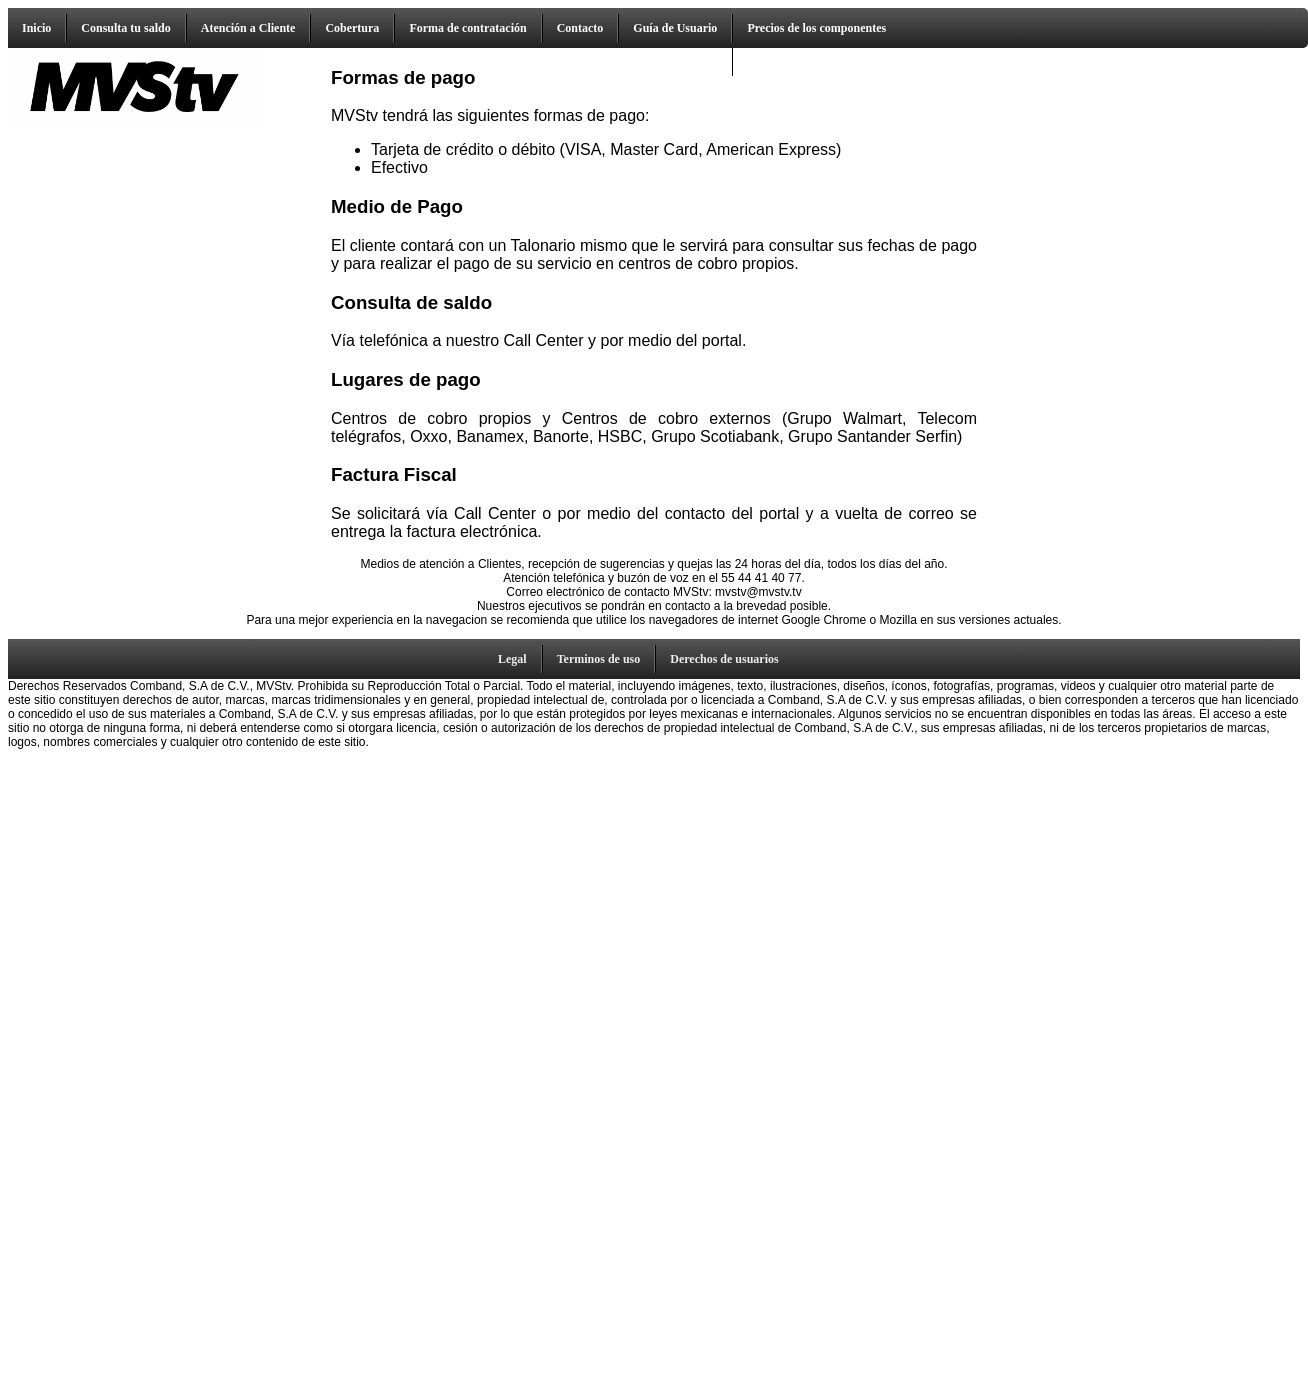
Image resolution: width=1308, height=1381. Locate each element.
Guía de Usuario (675, 28)
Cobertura (352, 28)
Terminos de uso (599, 659)
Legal (512, 659)
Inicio (36, 28)
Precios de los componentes (816, 28)
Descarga (770, 62)
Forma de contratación (467, 28)
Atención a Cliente (248, 28)
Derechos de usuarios (724, 659)
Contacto (580, 28)
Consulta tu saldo (125, 28)
